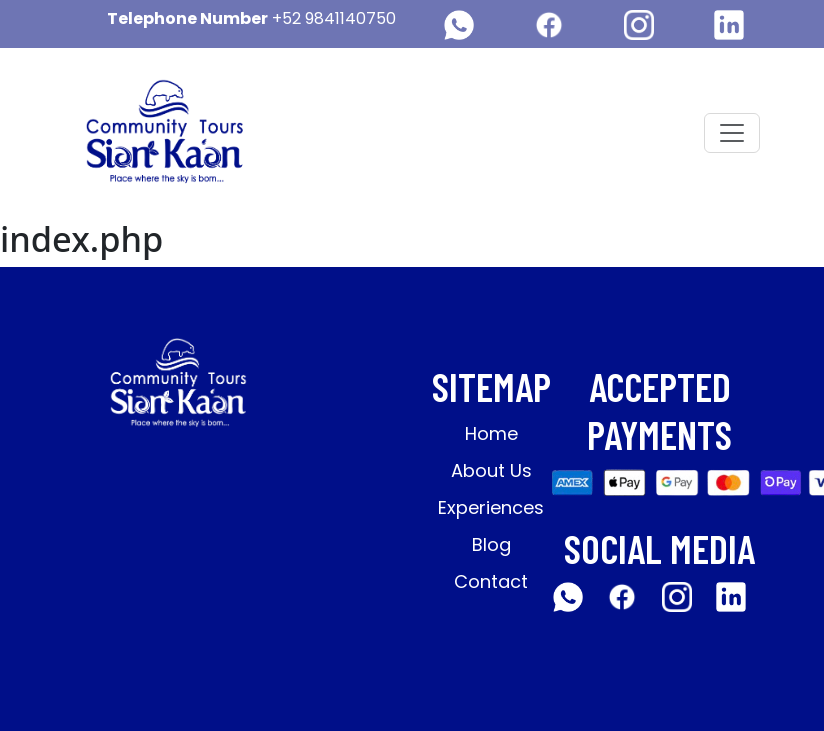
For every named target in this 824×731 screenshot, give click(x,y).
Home (491, 433)
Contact (491, 581)
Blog (491, 544)
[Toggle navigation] (732, 133)
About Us (491, 470)
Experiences (491, 507)
